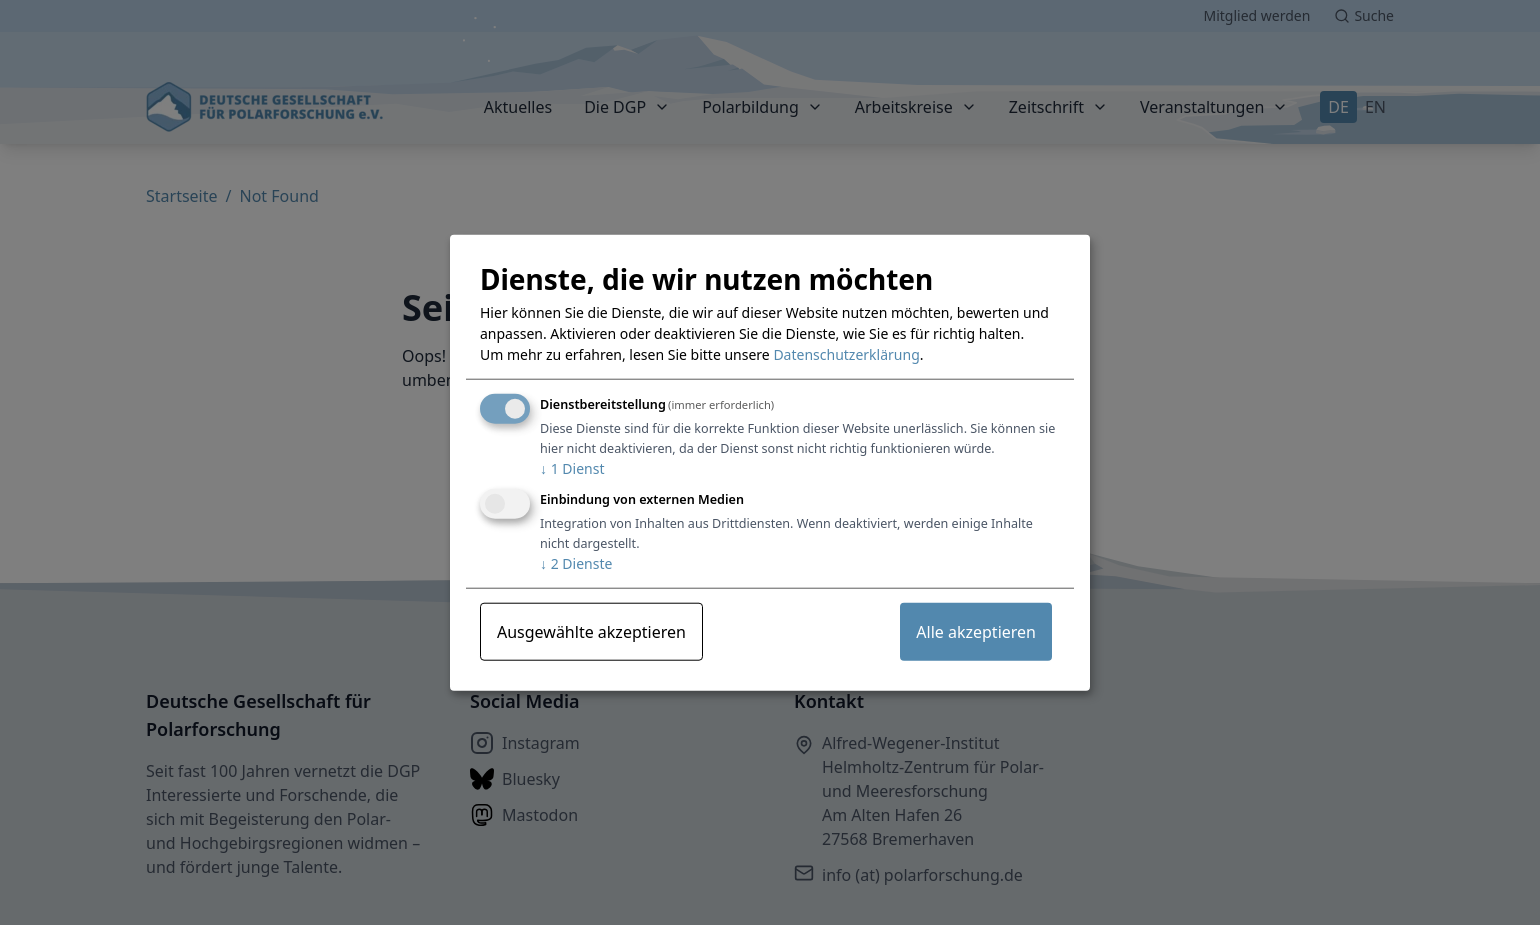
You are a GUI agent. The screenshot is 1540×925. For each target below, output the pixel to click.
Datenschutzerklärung (846, 354)
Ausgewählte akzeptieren (591, 632)
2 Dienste (576, 563)
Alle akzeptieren (976, 632)
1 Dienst (572, 468)
